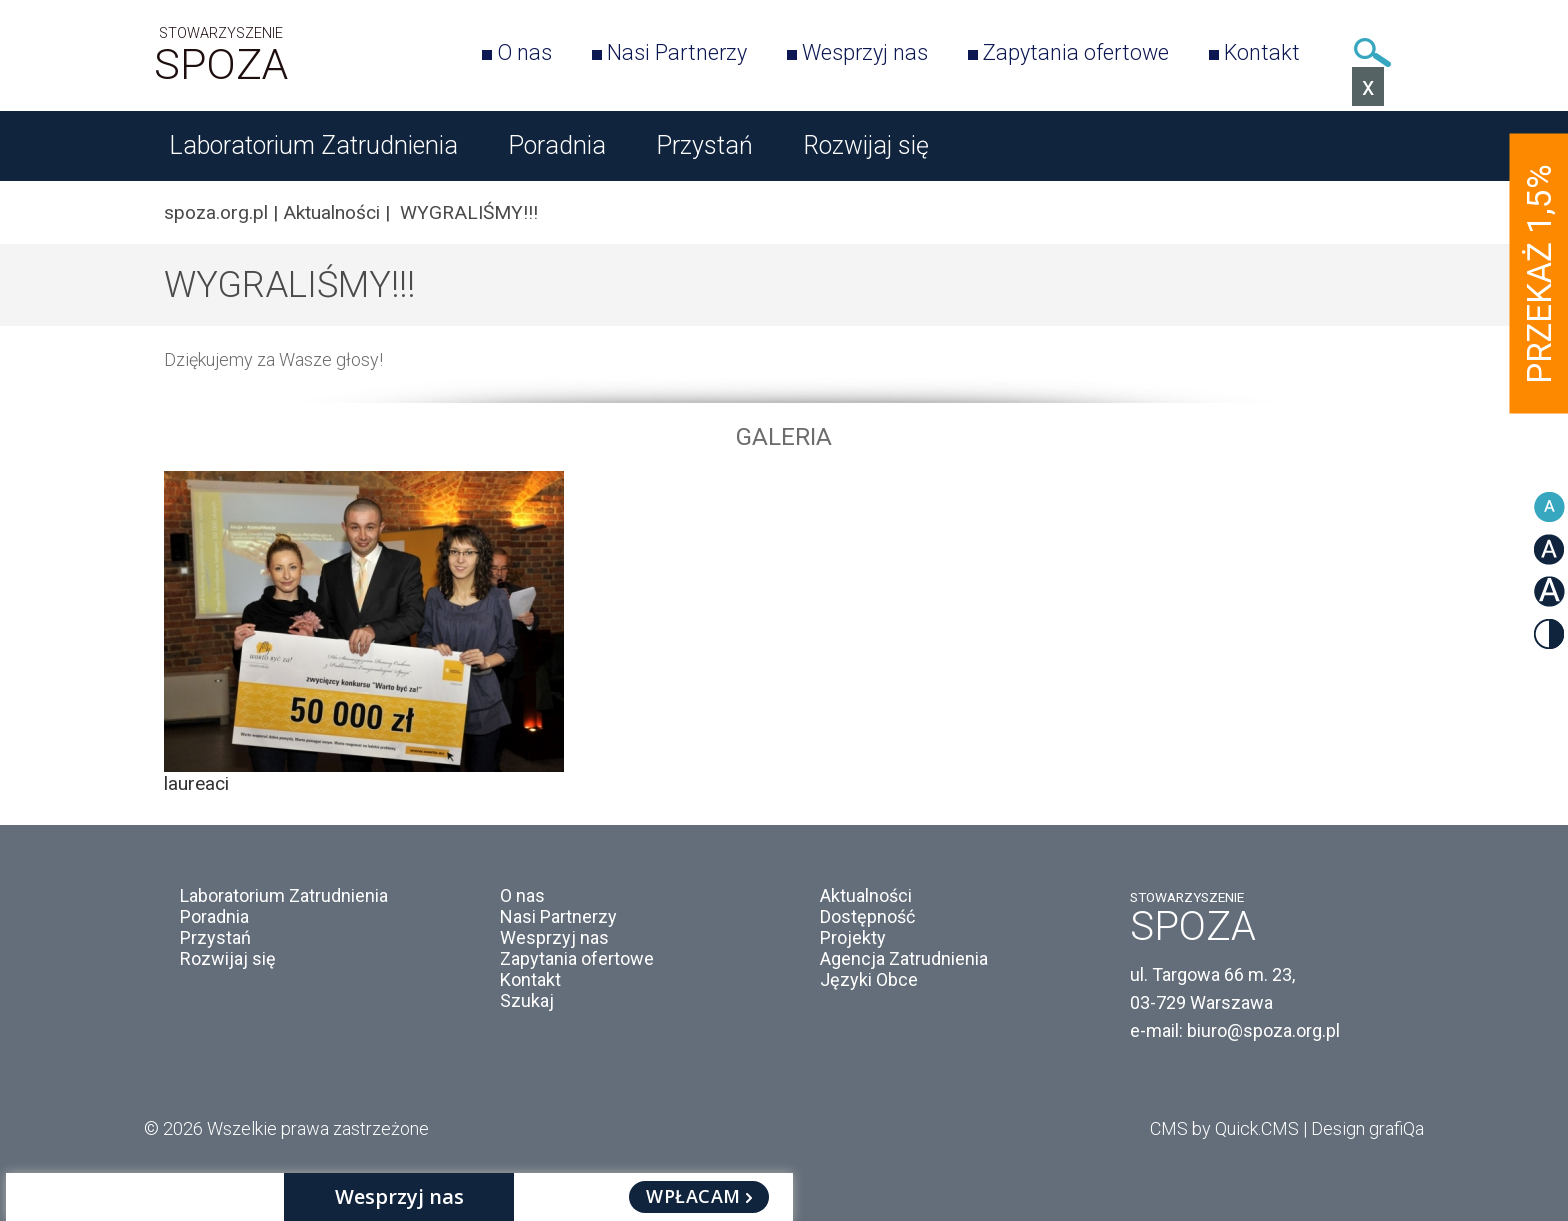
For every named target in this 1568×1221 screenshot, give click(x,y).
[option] (784, 633)
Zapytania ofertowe (1076, 52)
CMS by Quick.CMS (1224, 1128)
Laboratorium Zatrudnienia (313, 145)
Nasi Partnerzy (677, 52)
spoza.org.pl (216, 212)
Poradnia (557, 145)
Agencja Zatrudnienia (904, 958)
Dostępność (867, 916)
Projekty (853, 937)
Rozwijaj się (866, 145)
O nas (524, 52)
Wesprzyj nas (865, 52)
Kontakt (1262, 52)
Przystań (704, 145)
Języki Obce (869, 979)
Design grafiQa (1367, 1128)
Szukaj (1372, 52)
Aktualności (331, 212)
